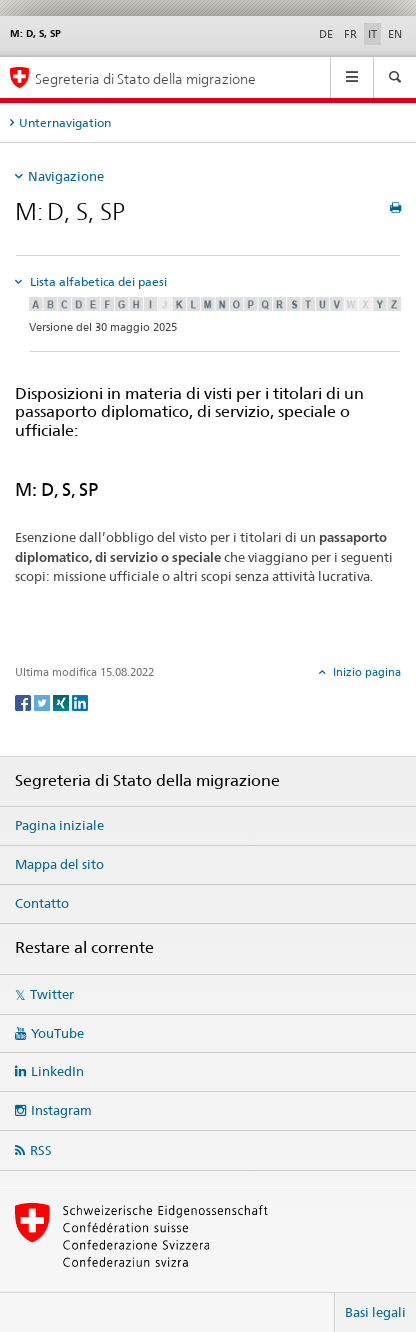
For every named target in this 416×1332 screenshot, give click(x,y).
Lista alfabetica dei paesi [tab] (97, 281)
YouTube (57, 1033)
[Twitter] (43, 701)
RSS (41, 1150)
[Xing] (62, 701)
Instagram (61, 1110)
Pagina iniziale (59, 825)
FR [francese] (350, 34)
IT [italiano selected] (372, 34)
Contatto (42, 903)
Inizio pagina (365, 672)
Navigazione (66, 176)
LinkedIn (57, 1071)
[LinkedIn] (80, 701)
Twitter (52, 994)
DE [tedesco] (326, 34)
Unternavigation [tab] (65, 122)
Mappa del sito (59, 864)
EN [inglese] (395, 34)
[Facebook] (24, 701)
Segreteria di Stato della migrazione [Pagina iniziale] (145, 78)
